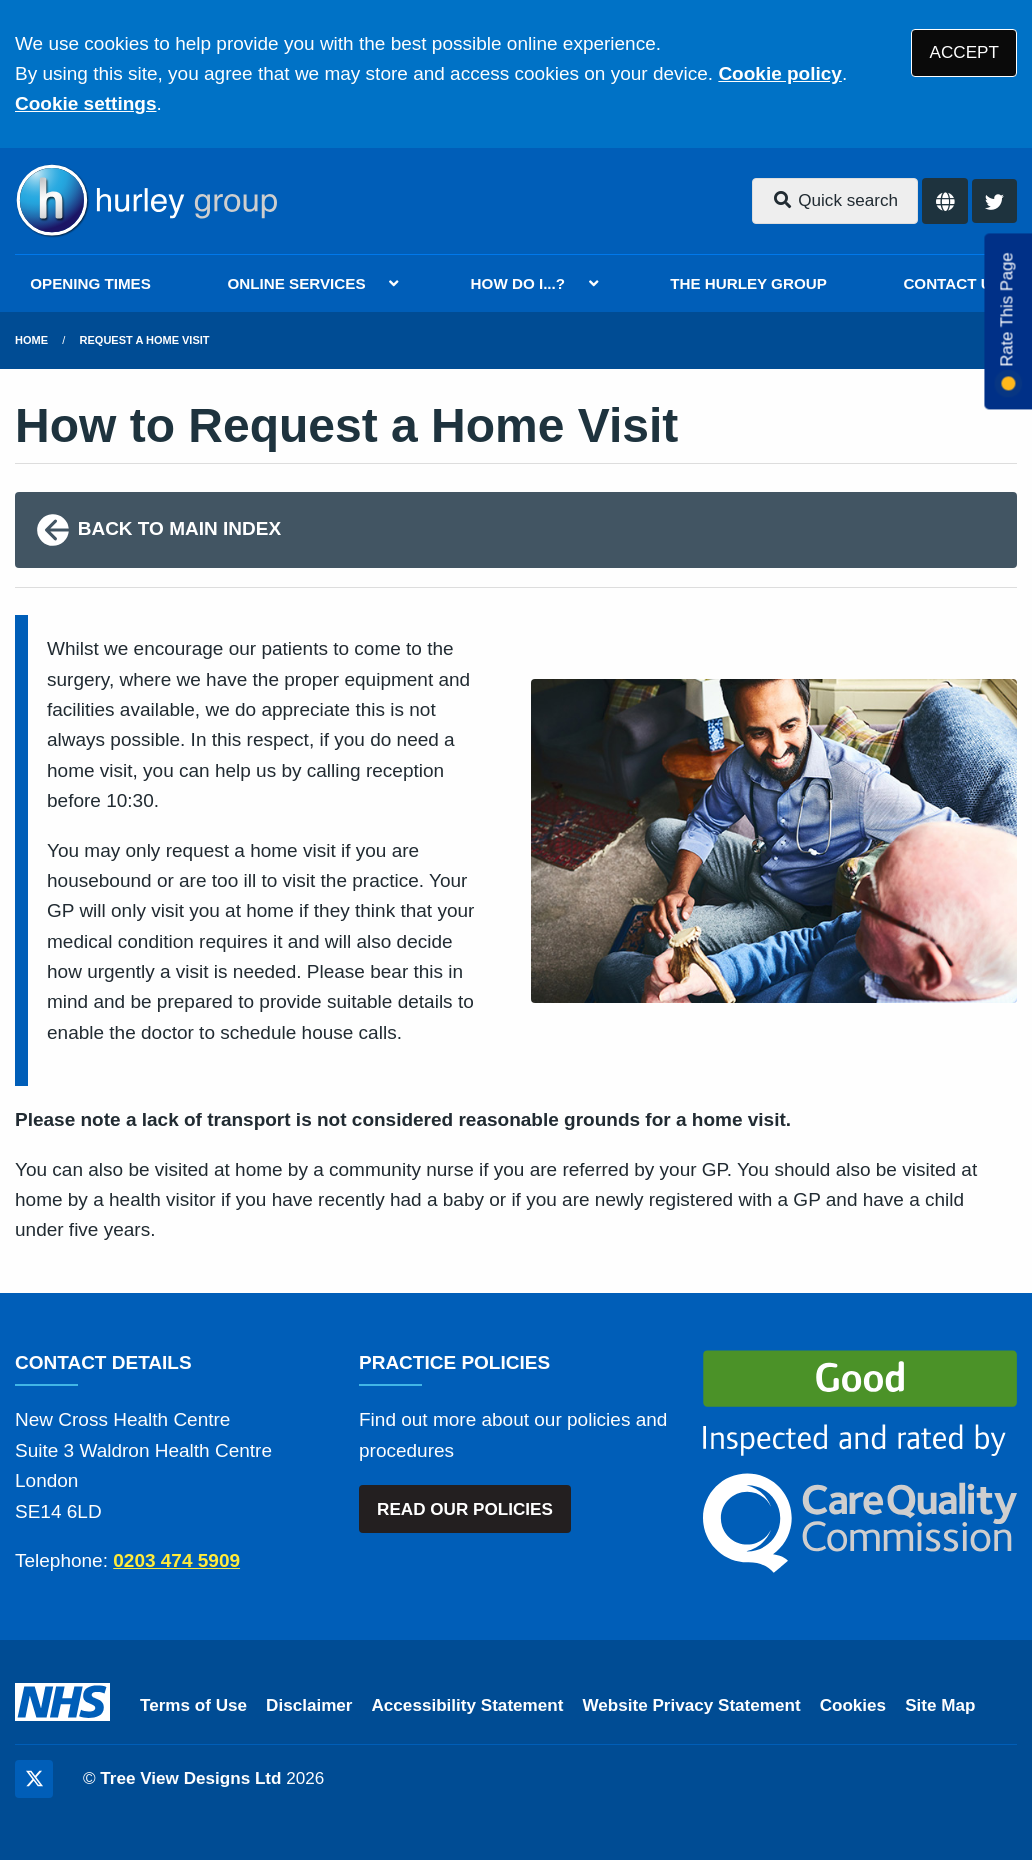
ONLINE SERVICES (296, 283)
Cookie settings (85, 103)
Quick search (835, 200)
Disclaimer (309, 1705)
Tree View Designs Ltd (190, 1778)
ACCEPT (964, 52)
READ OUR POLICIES (465, 1509)
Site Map (940, 1705)
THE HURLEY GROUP (748, 283)
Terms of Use (193, 1705)
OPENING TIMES (90, 283)
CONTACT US (952, 283)
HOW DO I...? (518, 283)
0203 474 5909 (176, 1560)
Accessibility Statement (468, 1705)
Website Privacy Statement (691, 1705)
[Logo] (146, 201)
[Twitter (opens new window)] (34, 1779)
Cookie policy (780, 73)
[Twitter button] (994, 201)
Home (31, 340)
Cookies (853, 1705)
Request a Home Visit (145, 340)
